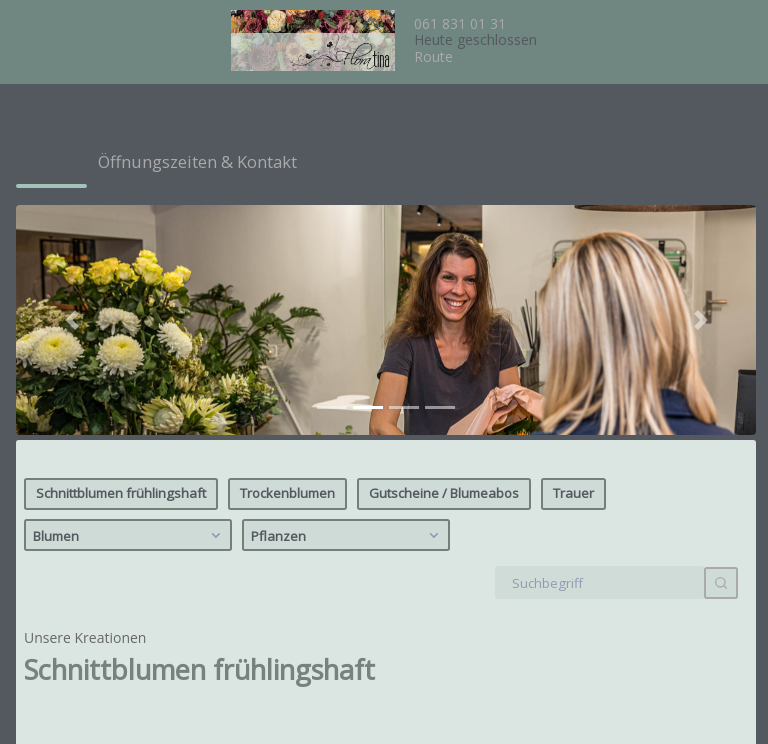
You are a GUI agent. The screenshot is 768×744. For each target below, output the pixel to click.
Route (433, 56)
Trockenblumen (287, 258)
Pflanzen (347, 300)
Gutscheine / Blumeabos (444, 258)
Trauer (573, 258)
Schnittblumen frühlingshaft (121, 258)
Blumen (129, 300)
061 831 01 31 (460, 23)
